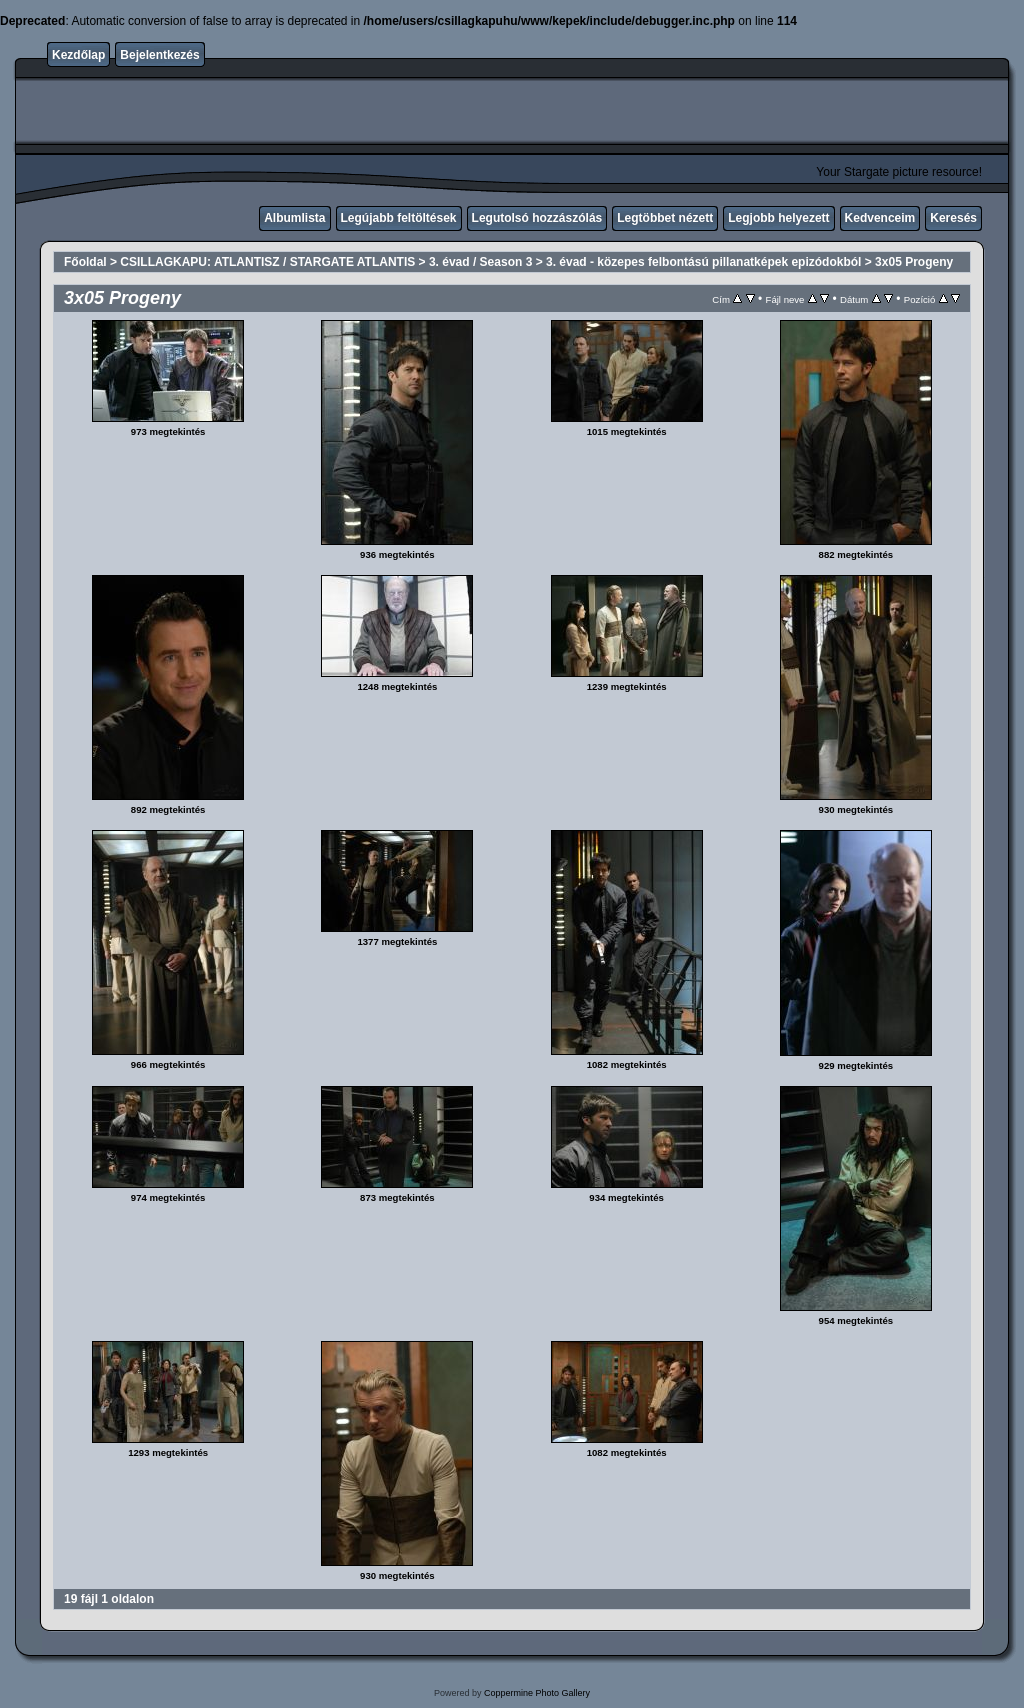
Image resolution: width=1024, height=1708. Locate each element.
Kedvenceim (880, 218)
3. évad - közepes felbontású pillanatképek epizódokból (703, 262)
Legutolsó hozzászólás (537, 218)
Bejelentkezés (159, 55)
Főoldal (85, 262)
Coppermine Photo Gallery (537, 1693)
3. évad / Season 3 (480, 262)
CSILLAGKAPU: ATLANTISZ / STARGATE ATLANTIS (267, 262)
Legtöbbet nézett (665, 218)
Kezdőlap (78, 55)
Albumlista (294, 218)
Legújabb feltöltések (399, 218)
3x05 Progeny (914, 262)
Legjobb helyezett (778, 218)
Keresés (953, 218)
